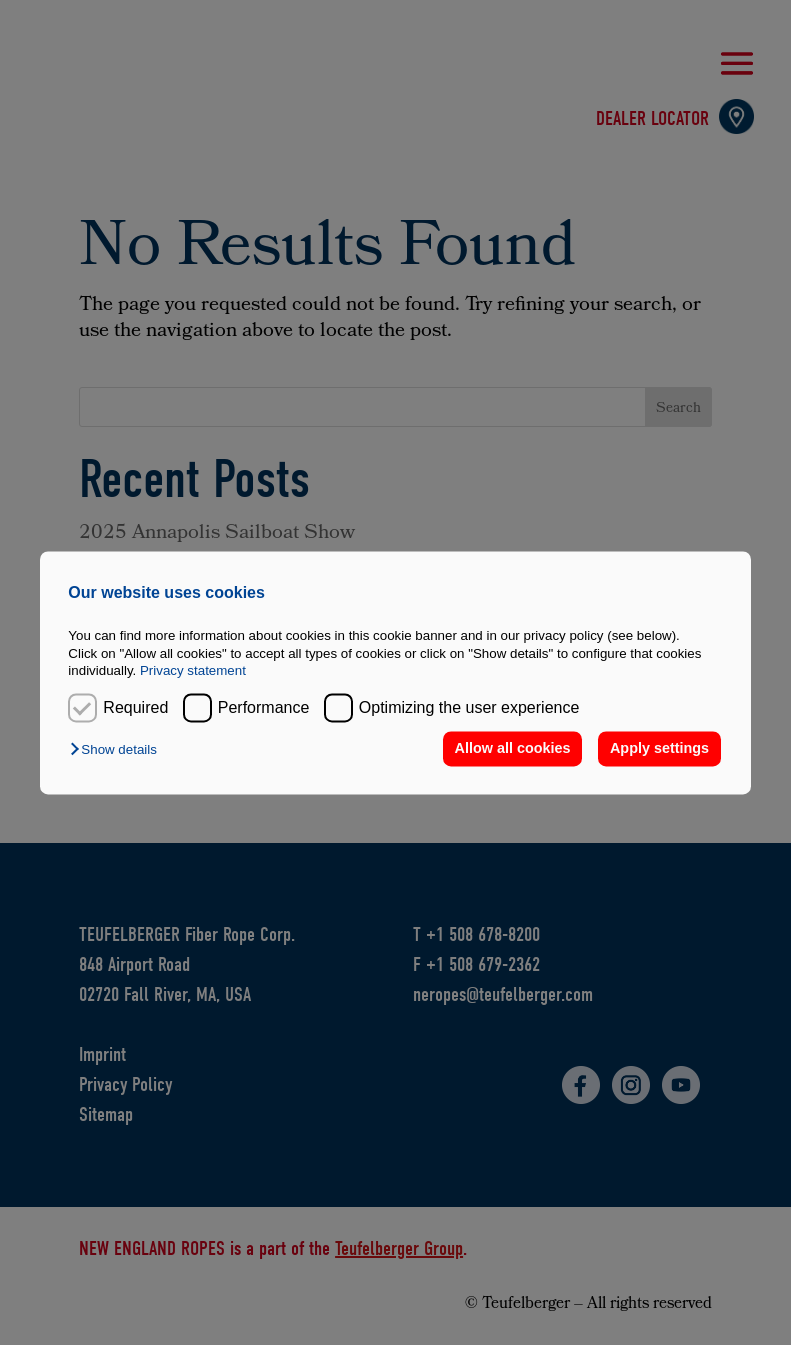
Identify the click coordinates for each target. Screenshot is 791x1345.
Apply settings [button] (659, 749)
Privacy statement (193, 670)
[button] (118, 750)
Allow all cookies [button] (513, 749)
